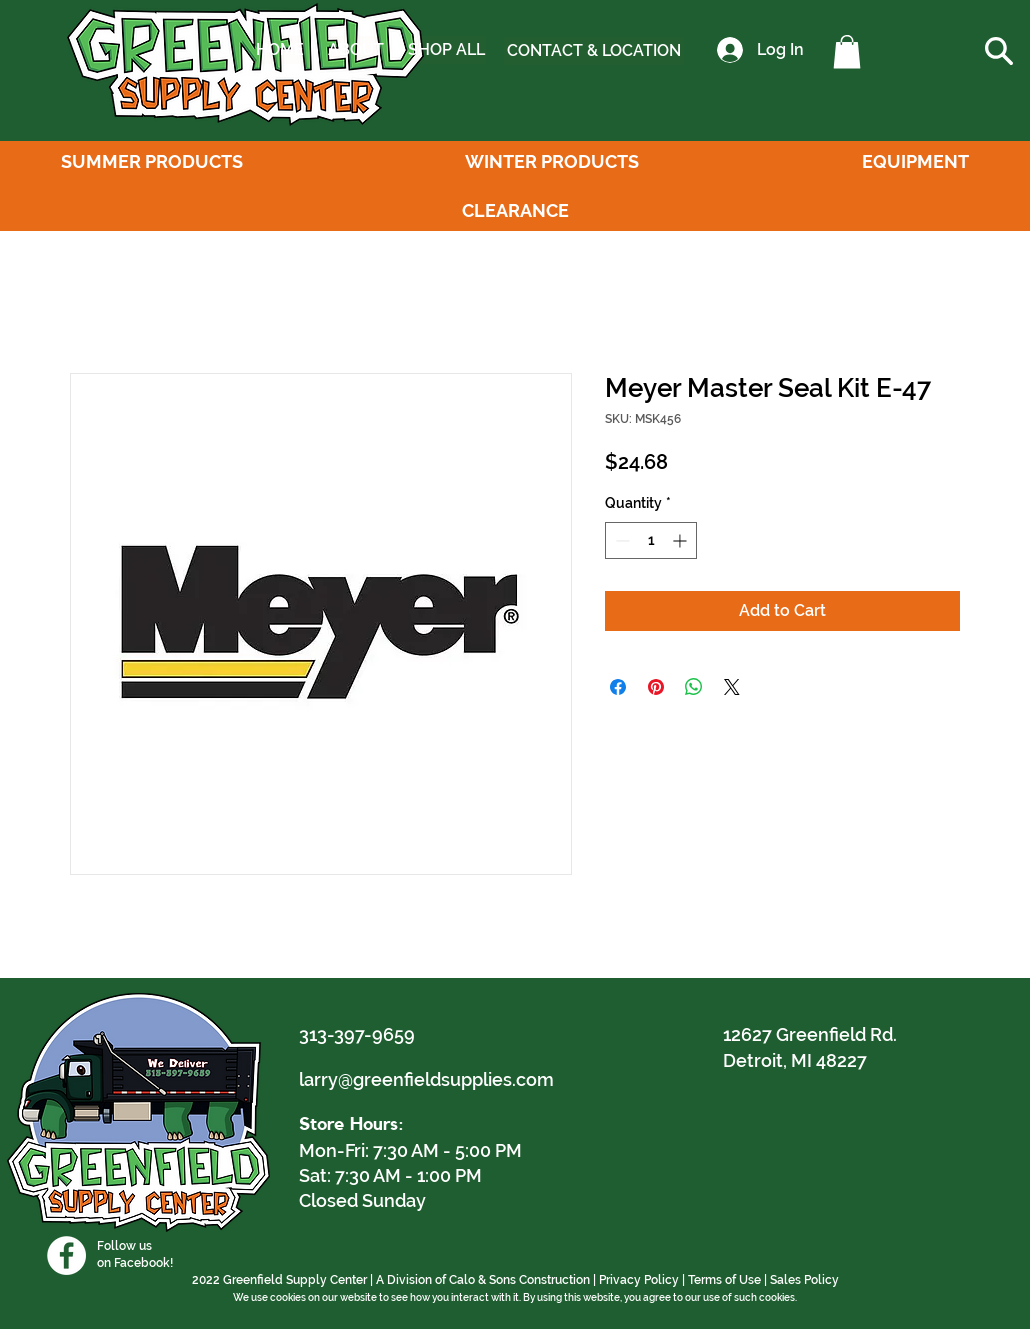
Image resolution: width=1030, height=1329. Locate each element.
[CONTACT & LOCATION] (594, 51)
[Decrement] (620, 540)
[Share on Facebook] (618, 687)
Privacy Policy (639, 1280)
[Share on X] (732, 687)
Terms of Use (724, 1280)
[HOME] (280, 50)
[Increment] (681, 540)
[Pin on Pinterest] (656, 687)
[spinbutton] (651, 540)
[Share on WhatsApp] (694, 687)
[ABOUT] (355, 50)
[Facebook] (66, 1255)
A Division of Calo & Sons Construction (483, 1280)
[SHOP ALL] (446, 50)
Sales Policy (804, 1280)
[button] (847, 51)
